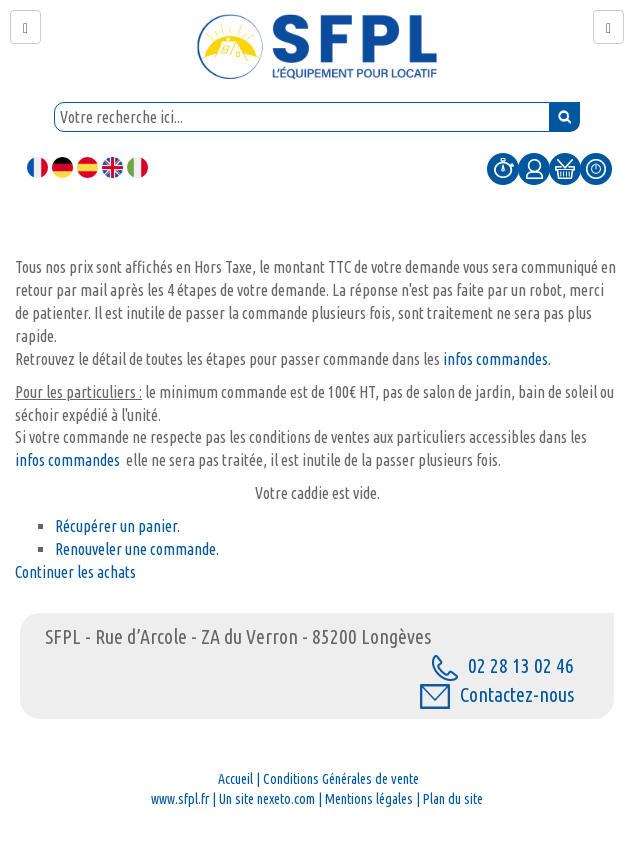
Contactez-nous (497, 694)
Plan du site (453, 799)
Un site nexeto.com (267, 799)
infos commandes (70, 460)
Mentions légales (369, 799)
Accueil (235, 779)
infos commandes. (495, 359)
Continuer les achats (75, 572)
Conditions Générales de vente (341, 779)
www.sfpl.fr (180, 799)
